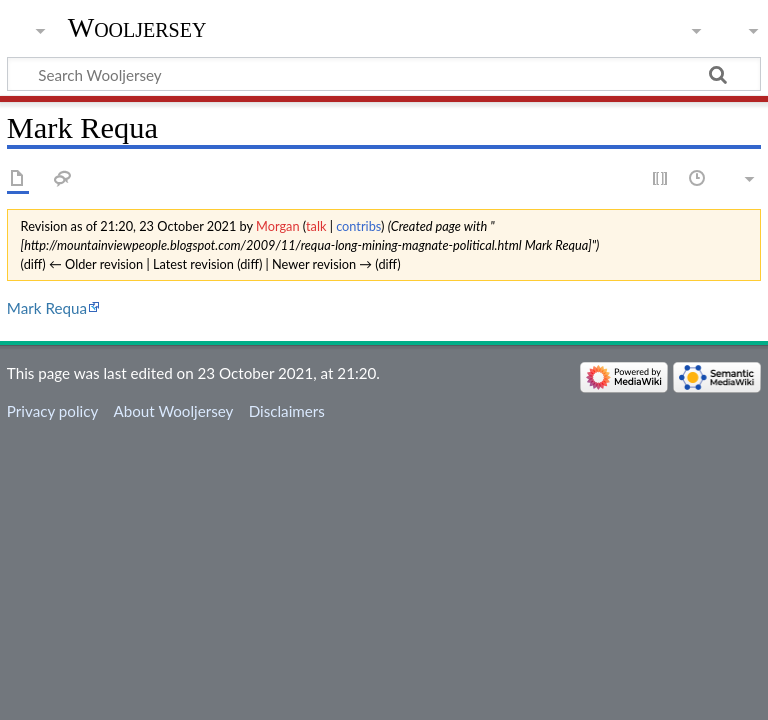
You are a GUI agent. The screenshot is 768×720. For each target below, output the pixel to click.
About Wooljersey (173, 411)
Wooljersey (137, 27)
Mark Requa (47, 308)
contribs (358, 226)
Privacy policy (52, 411)
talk (316, 226)
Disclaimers (287, 411)
